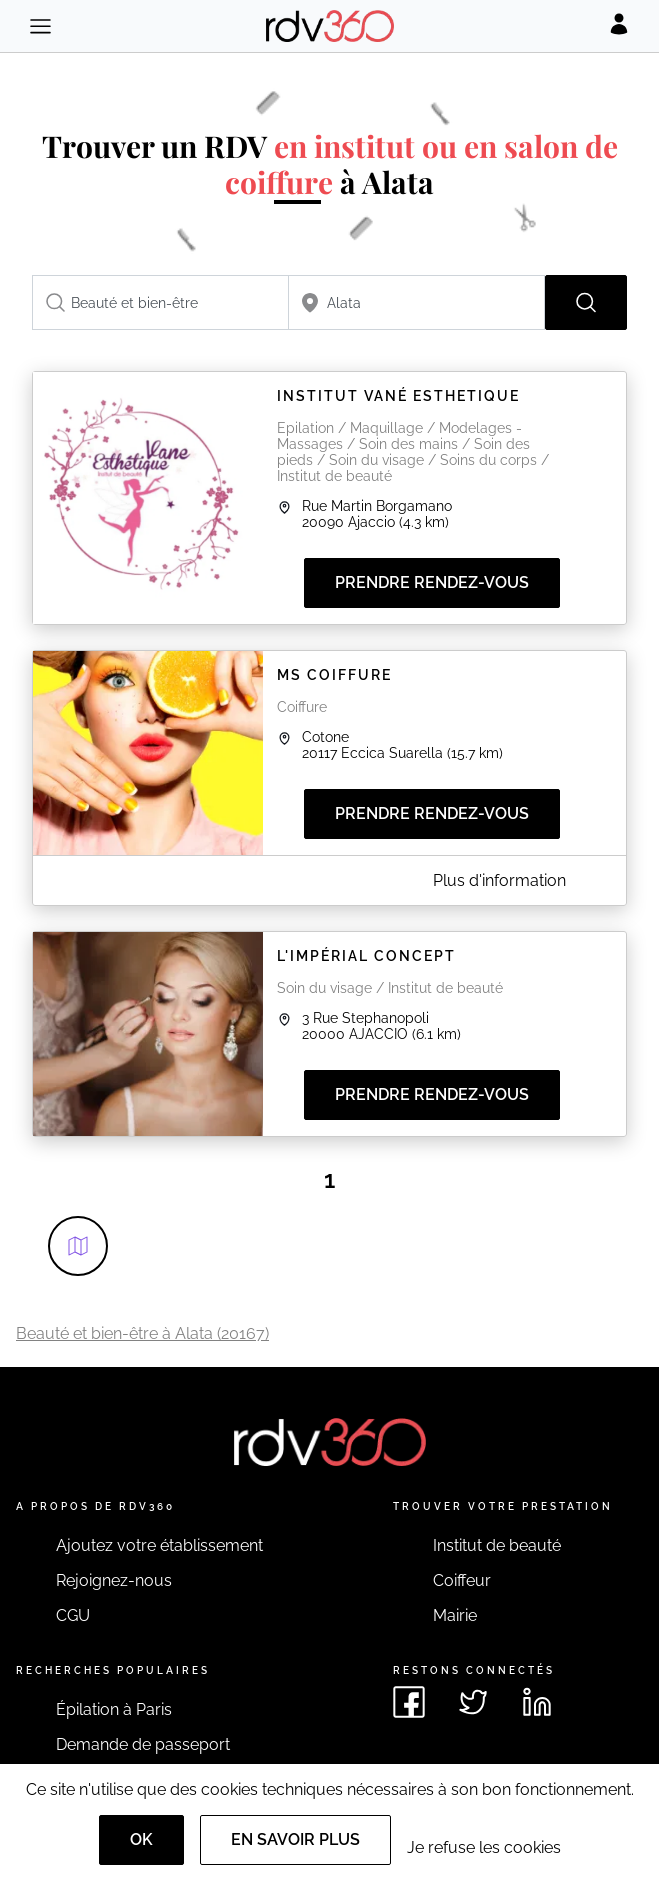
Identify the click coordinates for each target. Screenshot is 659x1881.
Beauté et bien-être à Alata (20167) (142, 1333)
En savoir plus (295, 1839)
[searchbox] (160, 302)
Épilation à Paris (114, 1709)
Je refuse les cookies (484, 1847)
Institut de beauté (497, 1545)
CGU (73, 1615)
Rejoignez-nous (114, 1580)
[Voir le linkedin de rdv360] (537, 1702)
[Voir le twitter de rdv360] (473, 1702)
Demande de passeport (143, 1744)
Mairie (455, 1615)
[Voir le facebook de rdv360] (409, 1702)
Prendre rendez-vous (432, 582)
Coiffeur (462, 1580)
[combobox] (160, 302)
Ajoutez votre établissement (159, 1545)
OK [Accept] (141, 1839)
